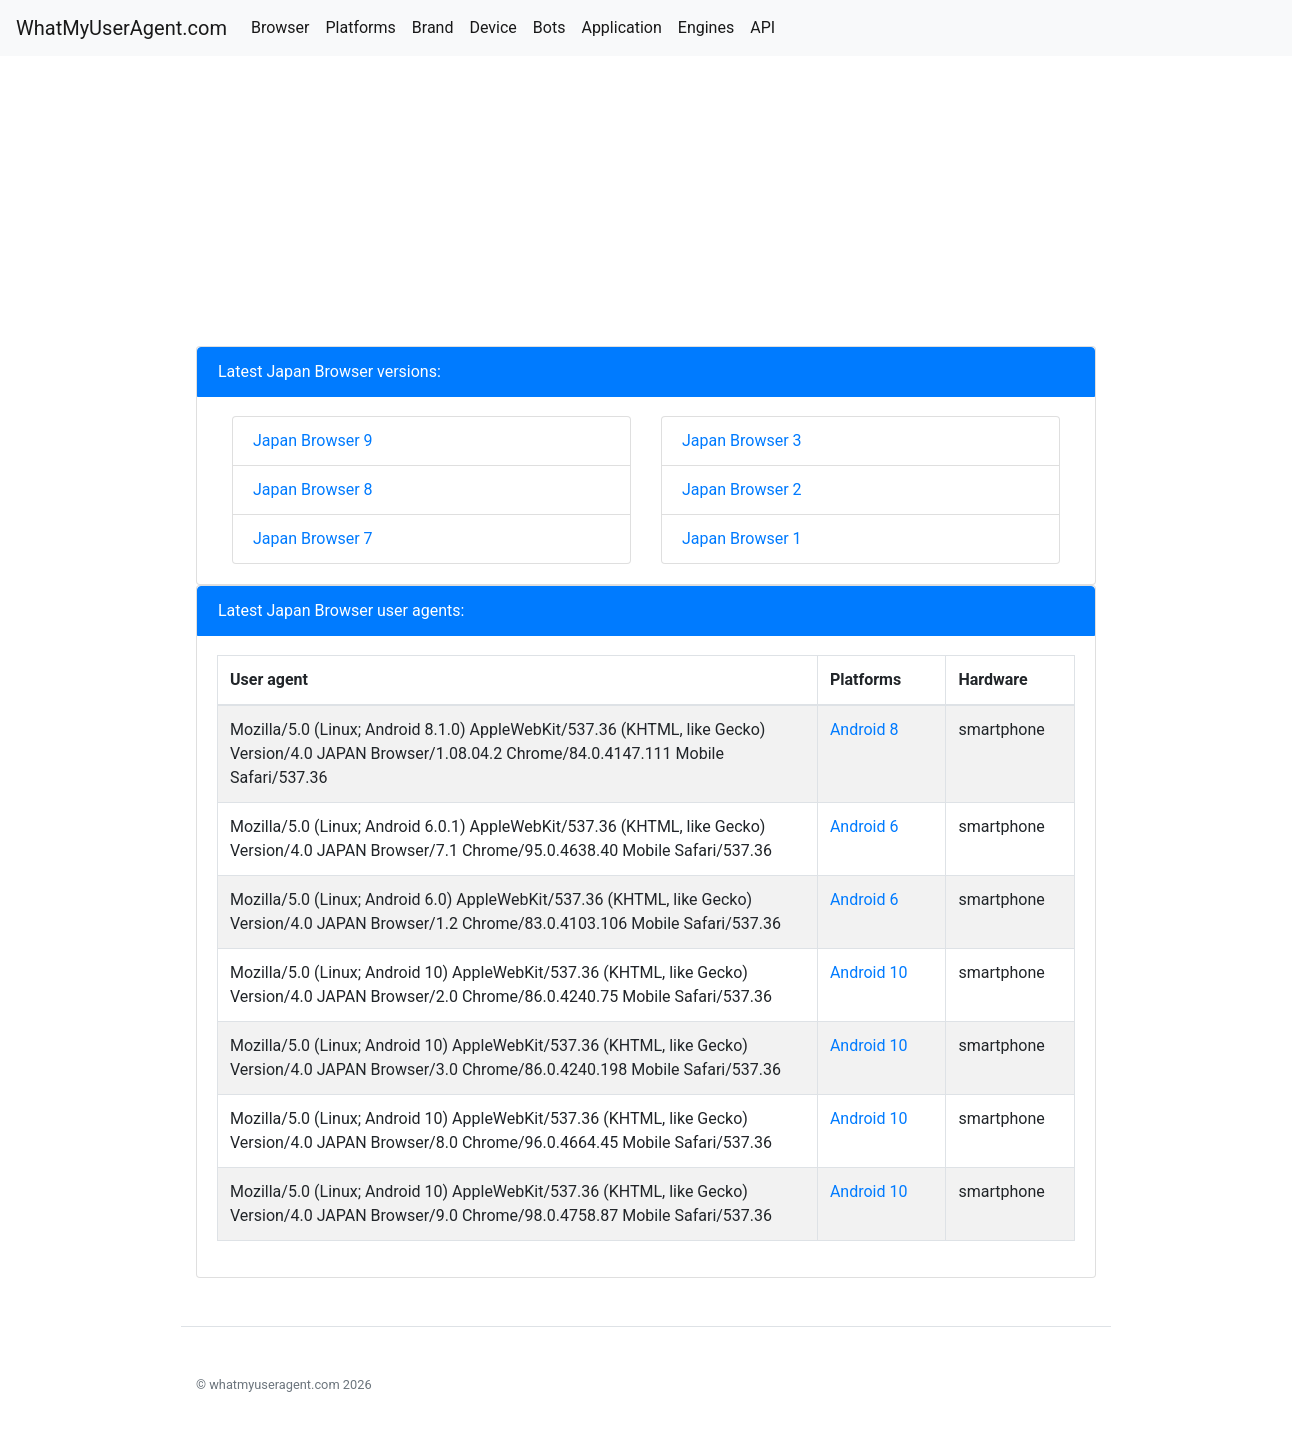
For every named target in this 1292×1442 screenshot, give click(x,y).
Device (492, 27)
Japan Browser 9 (313, 440)
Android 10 (869, 972)
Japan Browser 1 (742, 538)
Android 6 (864, 826)
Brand (433, 27)
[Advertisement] (646, 206)
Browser (280, 27)
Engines (706, 27)
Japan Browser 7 (313, 538)
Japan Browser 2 (742, 489)
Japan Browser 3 (742, 440)
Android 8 (864, 729)
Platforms (360, 27)
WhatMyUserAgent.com (121, 28)
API (762, 27)
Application (621, 27)
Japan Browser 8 (313, 489)
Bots (549, 27)
